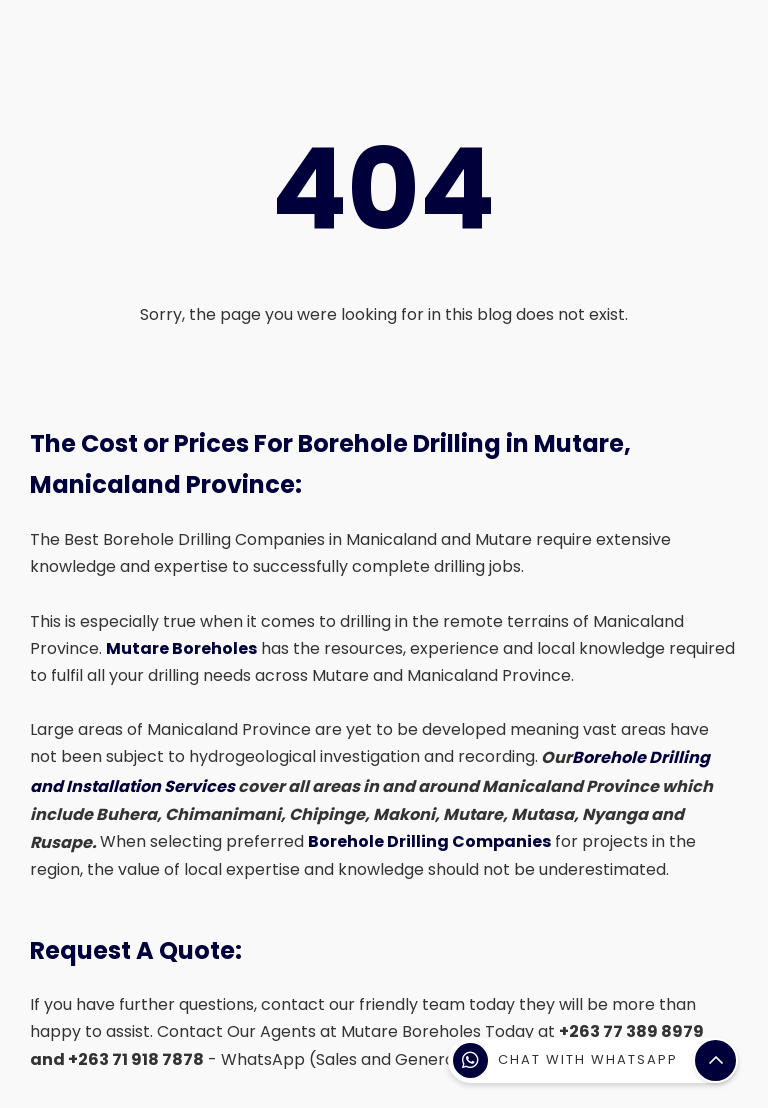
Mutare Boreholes (181, 648)
